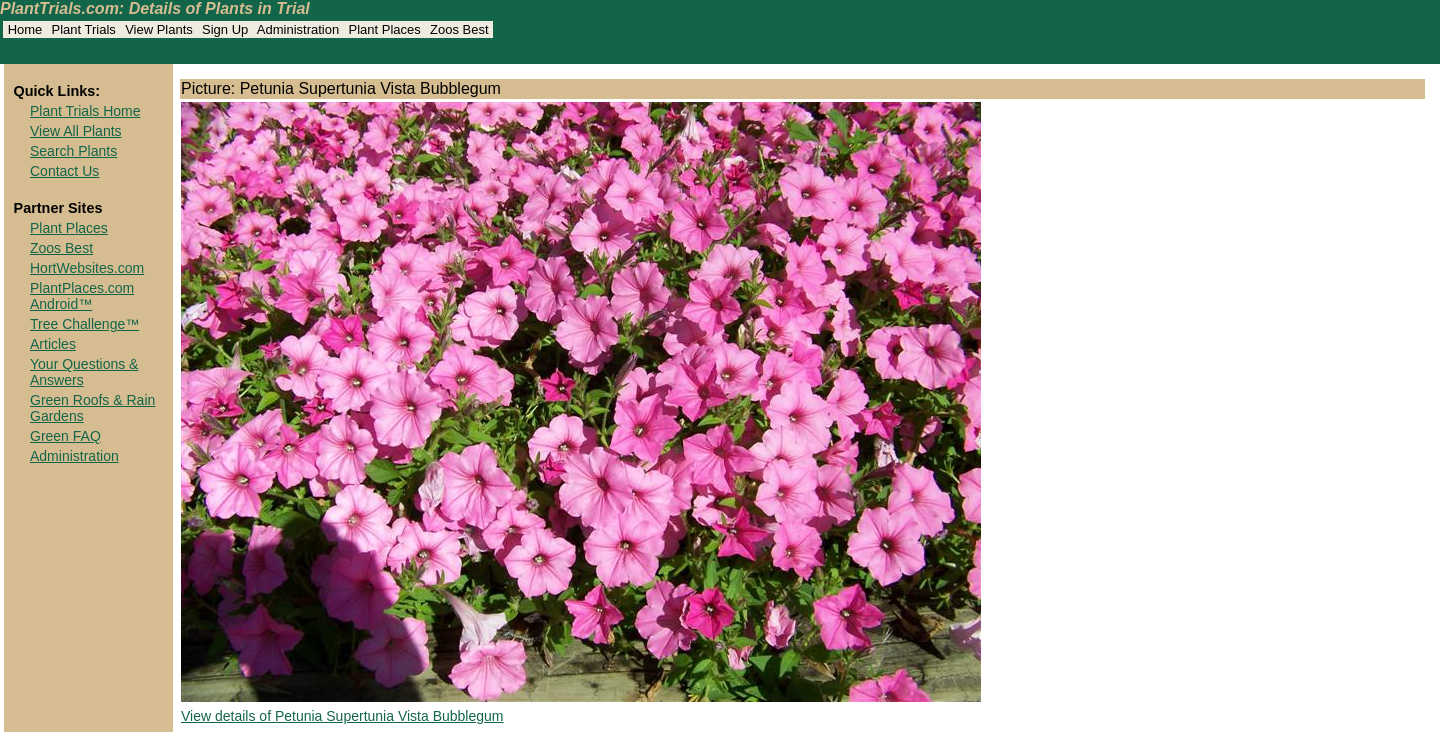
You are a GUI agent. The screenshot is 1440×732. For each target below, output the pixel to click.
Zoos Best (61, 248)
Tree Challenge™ (84, 324)
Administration (74, 456)
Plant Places (69, 228)
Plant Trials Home (85, 111)
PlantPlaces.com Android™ (82, 296)
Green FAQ (65, 436)
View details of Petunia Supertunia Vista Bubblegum (342, 716)
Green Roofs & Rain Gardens (92, 408)
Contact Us (64, 171)
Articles (53, 344)
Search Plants (73, 151)
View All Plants (76, 131)
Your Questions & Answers (84, 372)
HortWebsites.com (87, 268)
